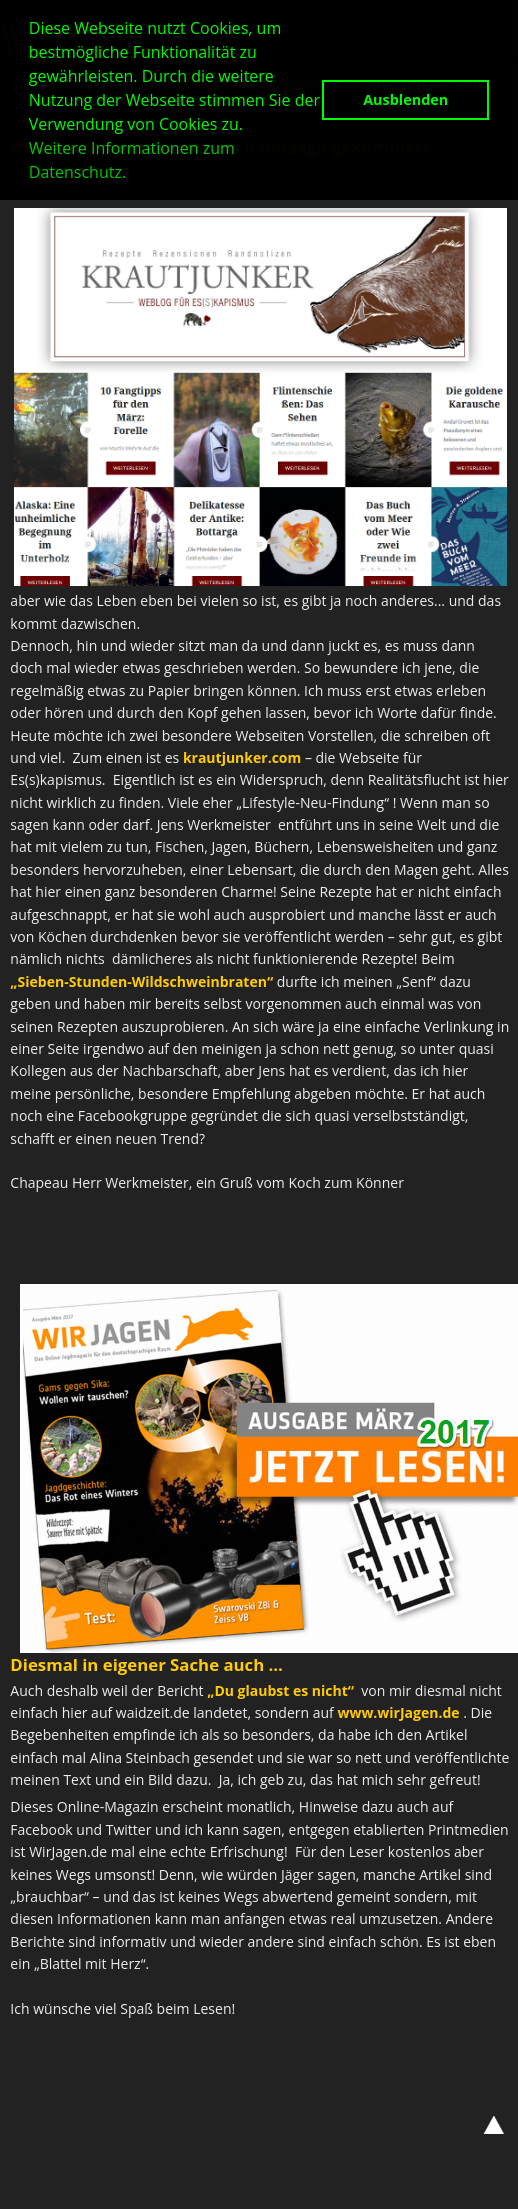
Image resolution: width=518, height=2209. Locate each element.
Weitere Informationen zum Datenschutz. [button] (132, 160)
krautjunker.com (242, 757)
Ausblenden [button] (405, 99)
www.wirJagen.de (398, 1712)
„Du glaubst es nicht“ (280, 1690)
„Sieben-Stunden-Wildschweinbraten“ (141, 981)
